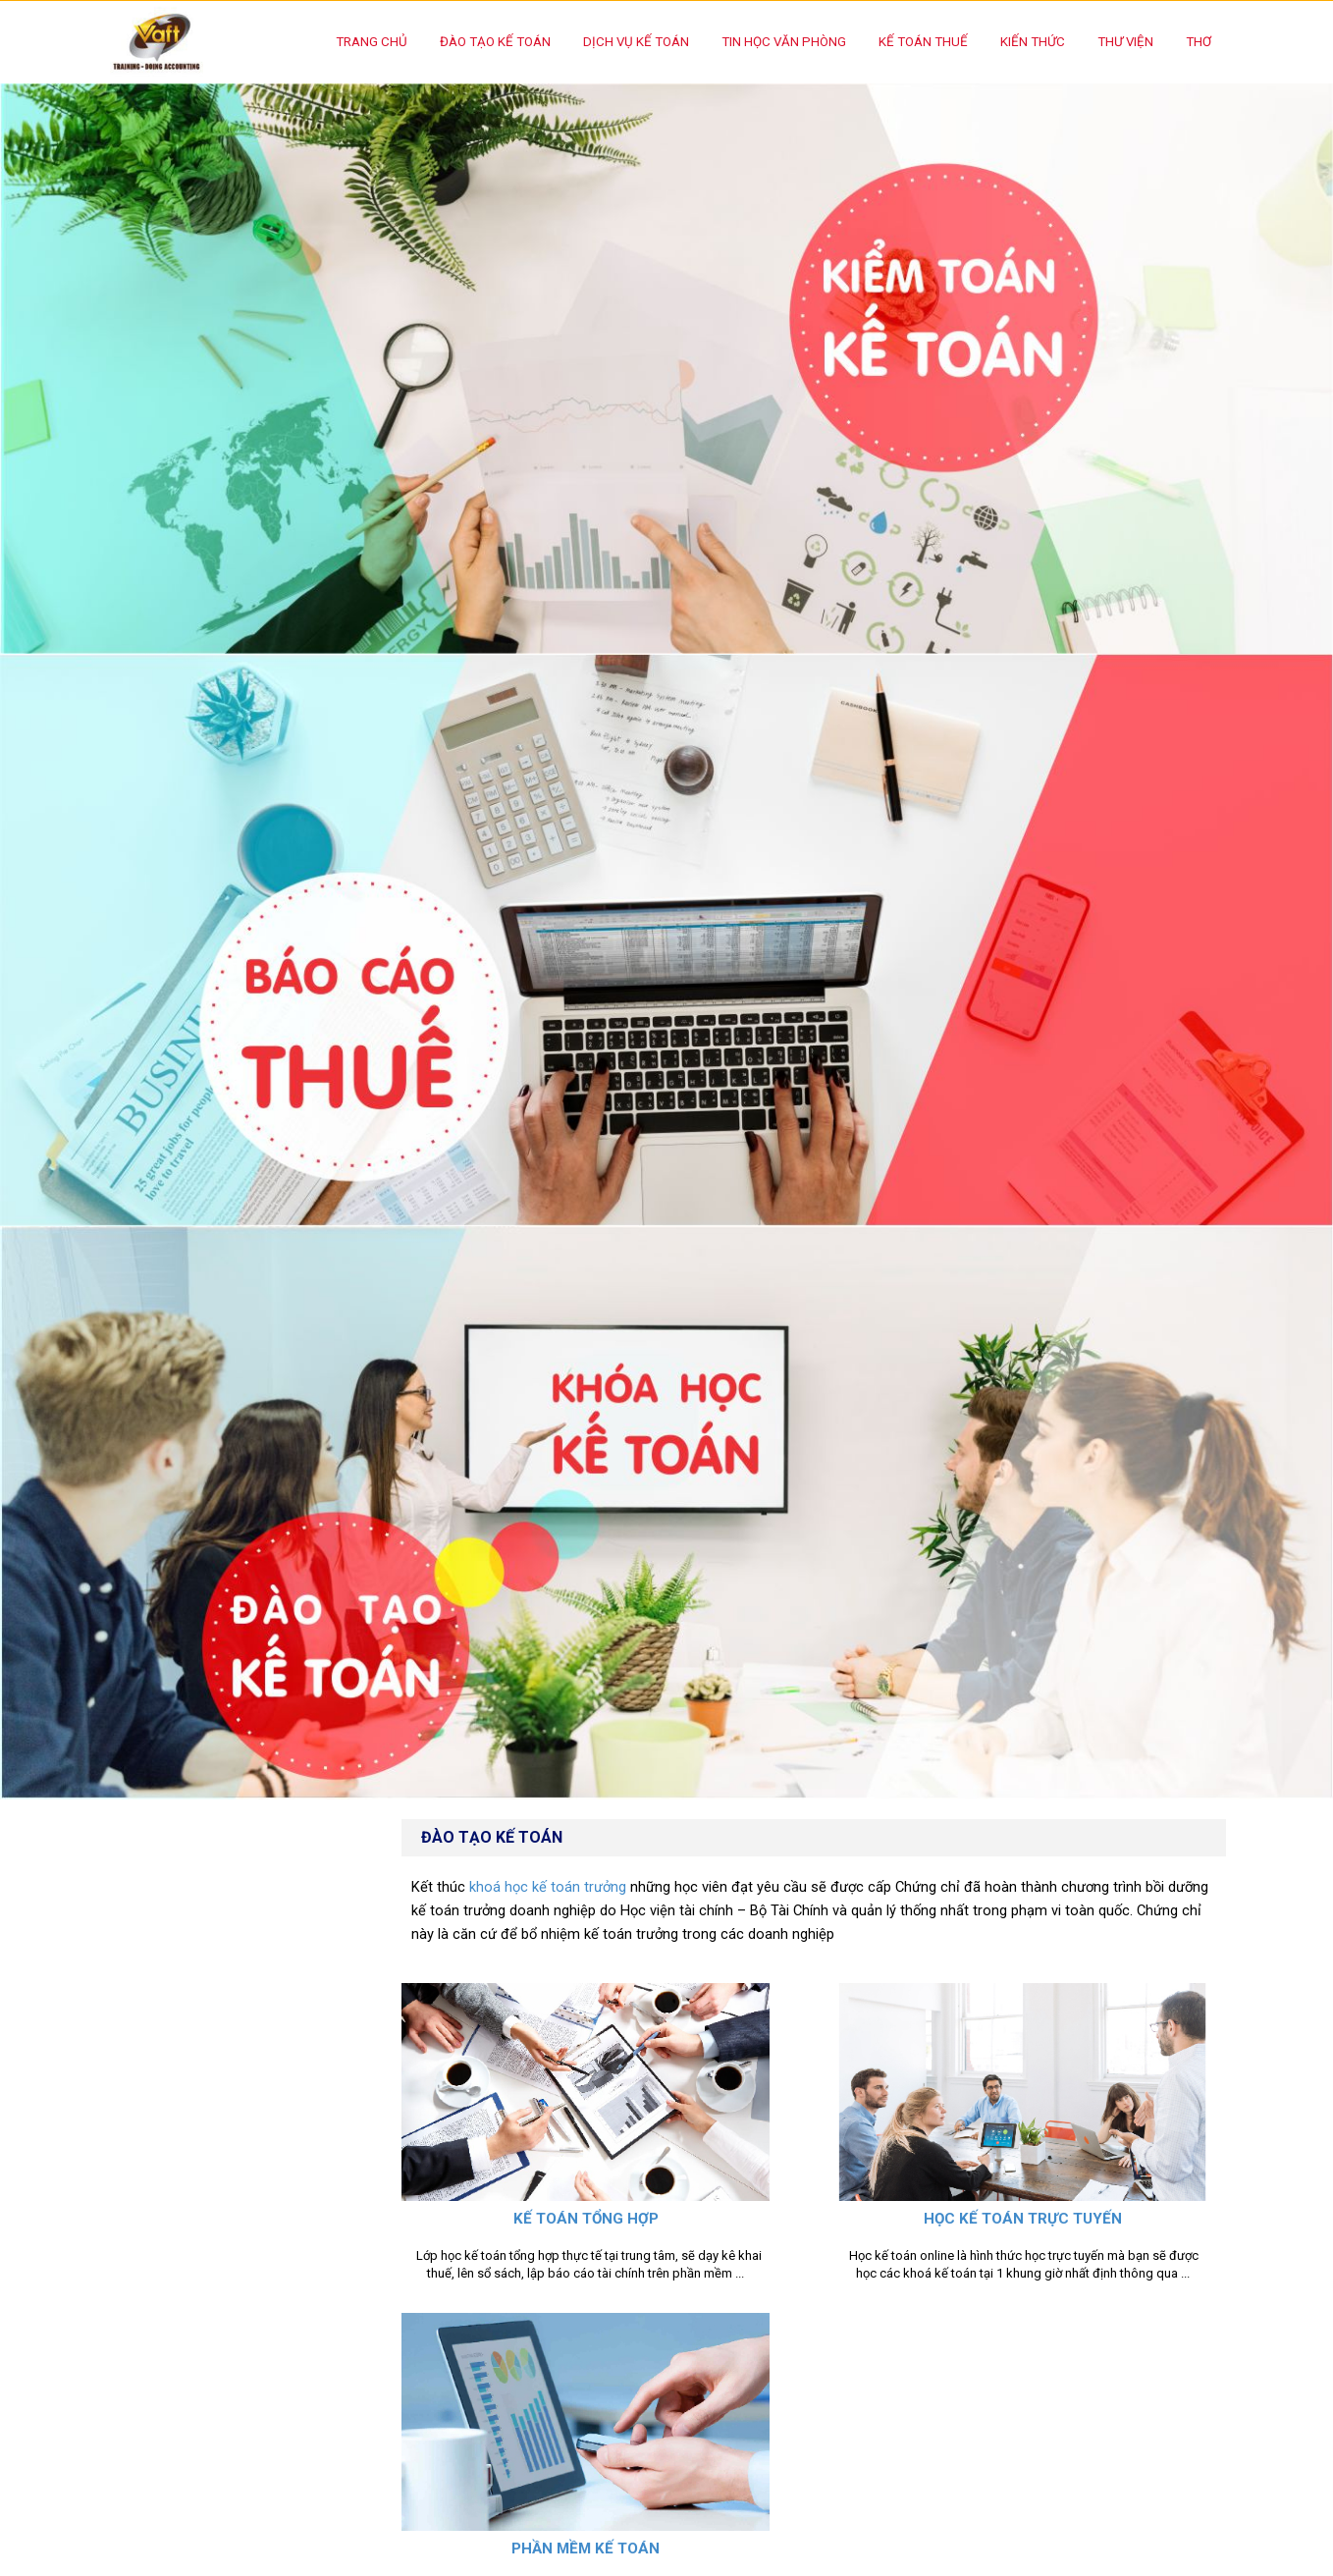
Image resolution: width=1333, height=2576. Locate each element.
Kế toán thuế (923, 41)
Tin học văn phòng (783, 41)
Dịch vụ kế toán (636, 41)
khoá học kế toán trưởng (547, 1887)
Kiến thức (1032, 41)
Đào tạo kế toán (495, 41)
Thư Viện (1125, 41)
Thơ (1198, 41)
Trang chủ (371, 41)
